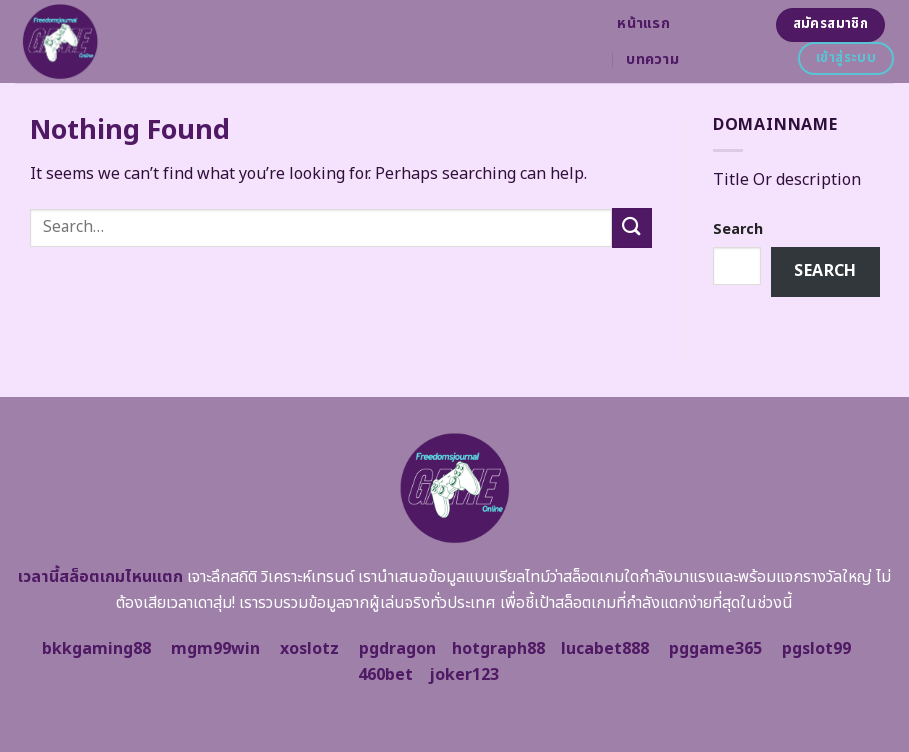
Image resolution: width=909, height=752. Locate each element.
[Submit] (632, 227)
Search (738, 229)
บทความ (652, 59)
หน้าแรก (643, 23)
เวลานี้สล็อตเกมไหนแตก (100, 577)
